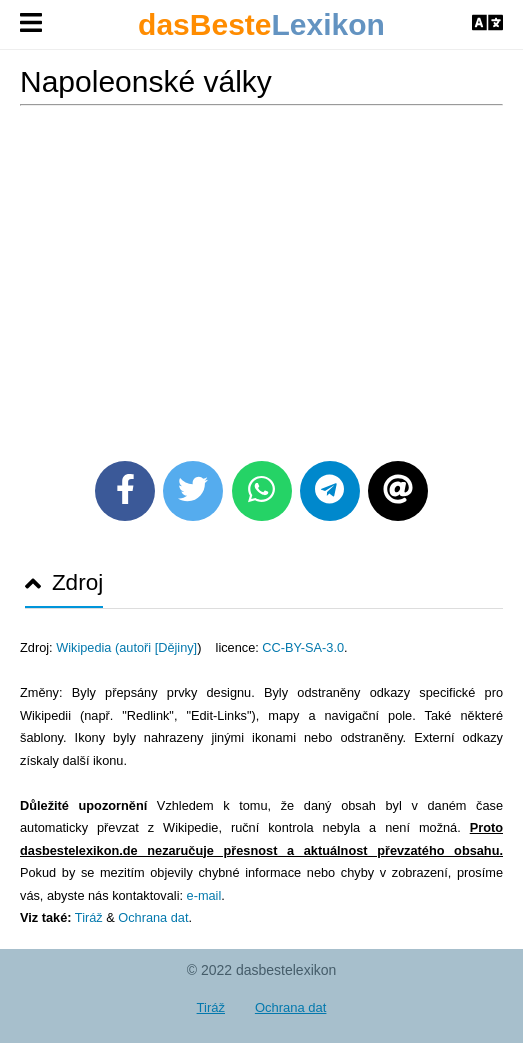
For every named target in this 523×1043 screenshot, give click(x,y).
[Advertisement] (261, 276)
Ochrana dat (153, 917)
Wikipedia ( (87, 647)
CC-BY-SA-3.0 (303, 647)
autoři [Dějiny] (158, 647)
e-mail (204, 895)
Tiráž (89, 917)
